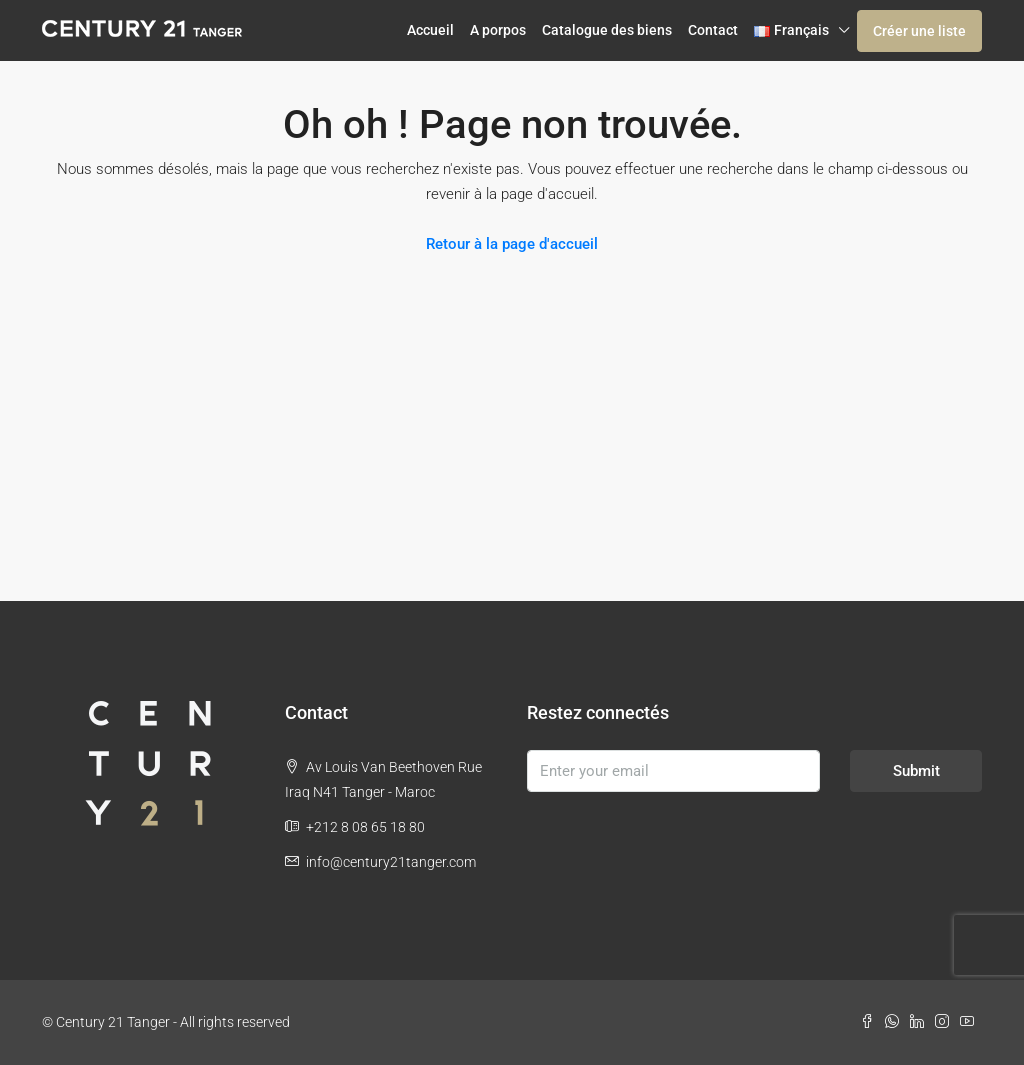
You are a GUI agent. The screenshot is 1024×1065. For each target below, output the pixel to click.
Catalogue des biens (607, 30)
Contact (713, 30)
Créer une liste (919, 31)
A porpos (498, 30)
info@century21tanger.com (391, 862)
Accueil (430, 30)
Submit (916, 771)
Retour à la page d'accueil (512, 244)
